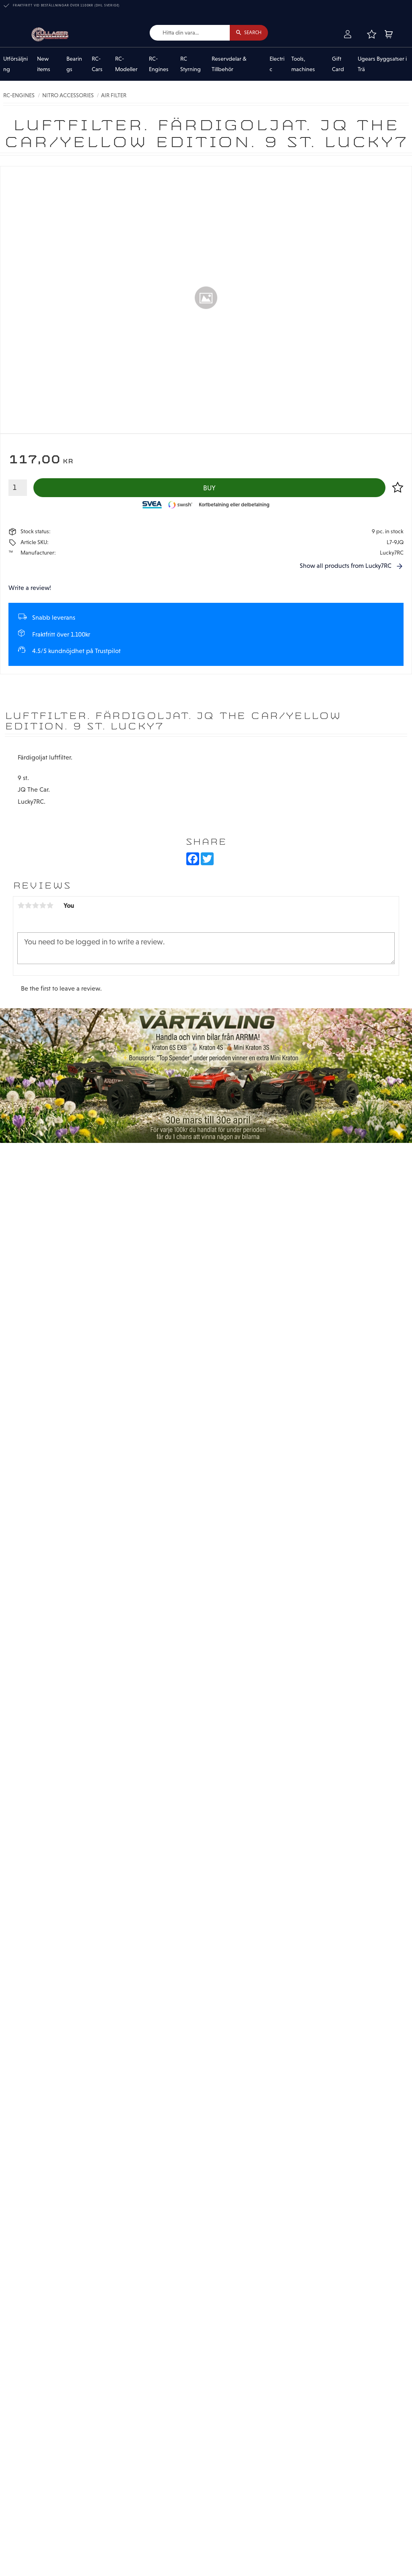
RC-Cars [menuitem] (97, 64)
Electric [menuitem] (277, 64)
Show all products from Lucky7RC (345, 566)
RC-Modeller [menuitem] (126, 64)
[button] (371, 34)
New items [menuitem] (43, 64)
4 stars (42, 906)
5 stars (50, 906)
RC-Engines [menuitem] (159, 64)
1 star (21, 906)
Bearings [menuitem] (74, 64)
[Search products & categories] (188, 33)
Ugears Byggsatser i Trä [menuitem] (382, 64)
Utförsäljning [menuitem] (15, 64)
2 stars (28, 906)
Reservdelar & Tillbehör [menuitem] (229, 64)
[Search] (249, 33)
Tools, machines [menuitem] (303, 64)
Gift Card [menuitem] (338, 64)
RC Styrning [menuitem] (190, 64)
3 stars (35, 906)
